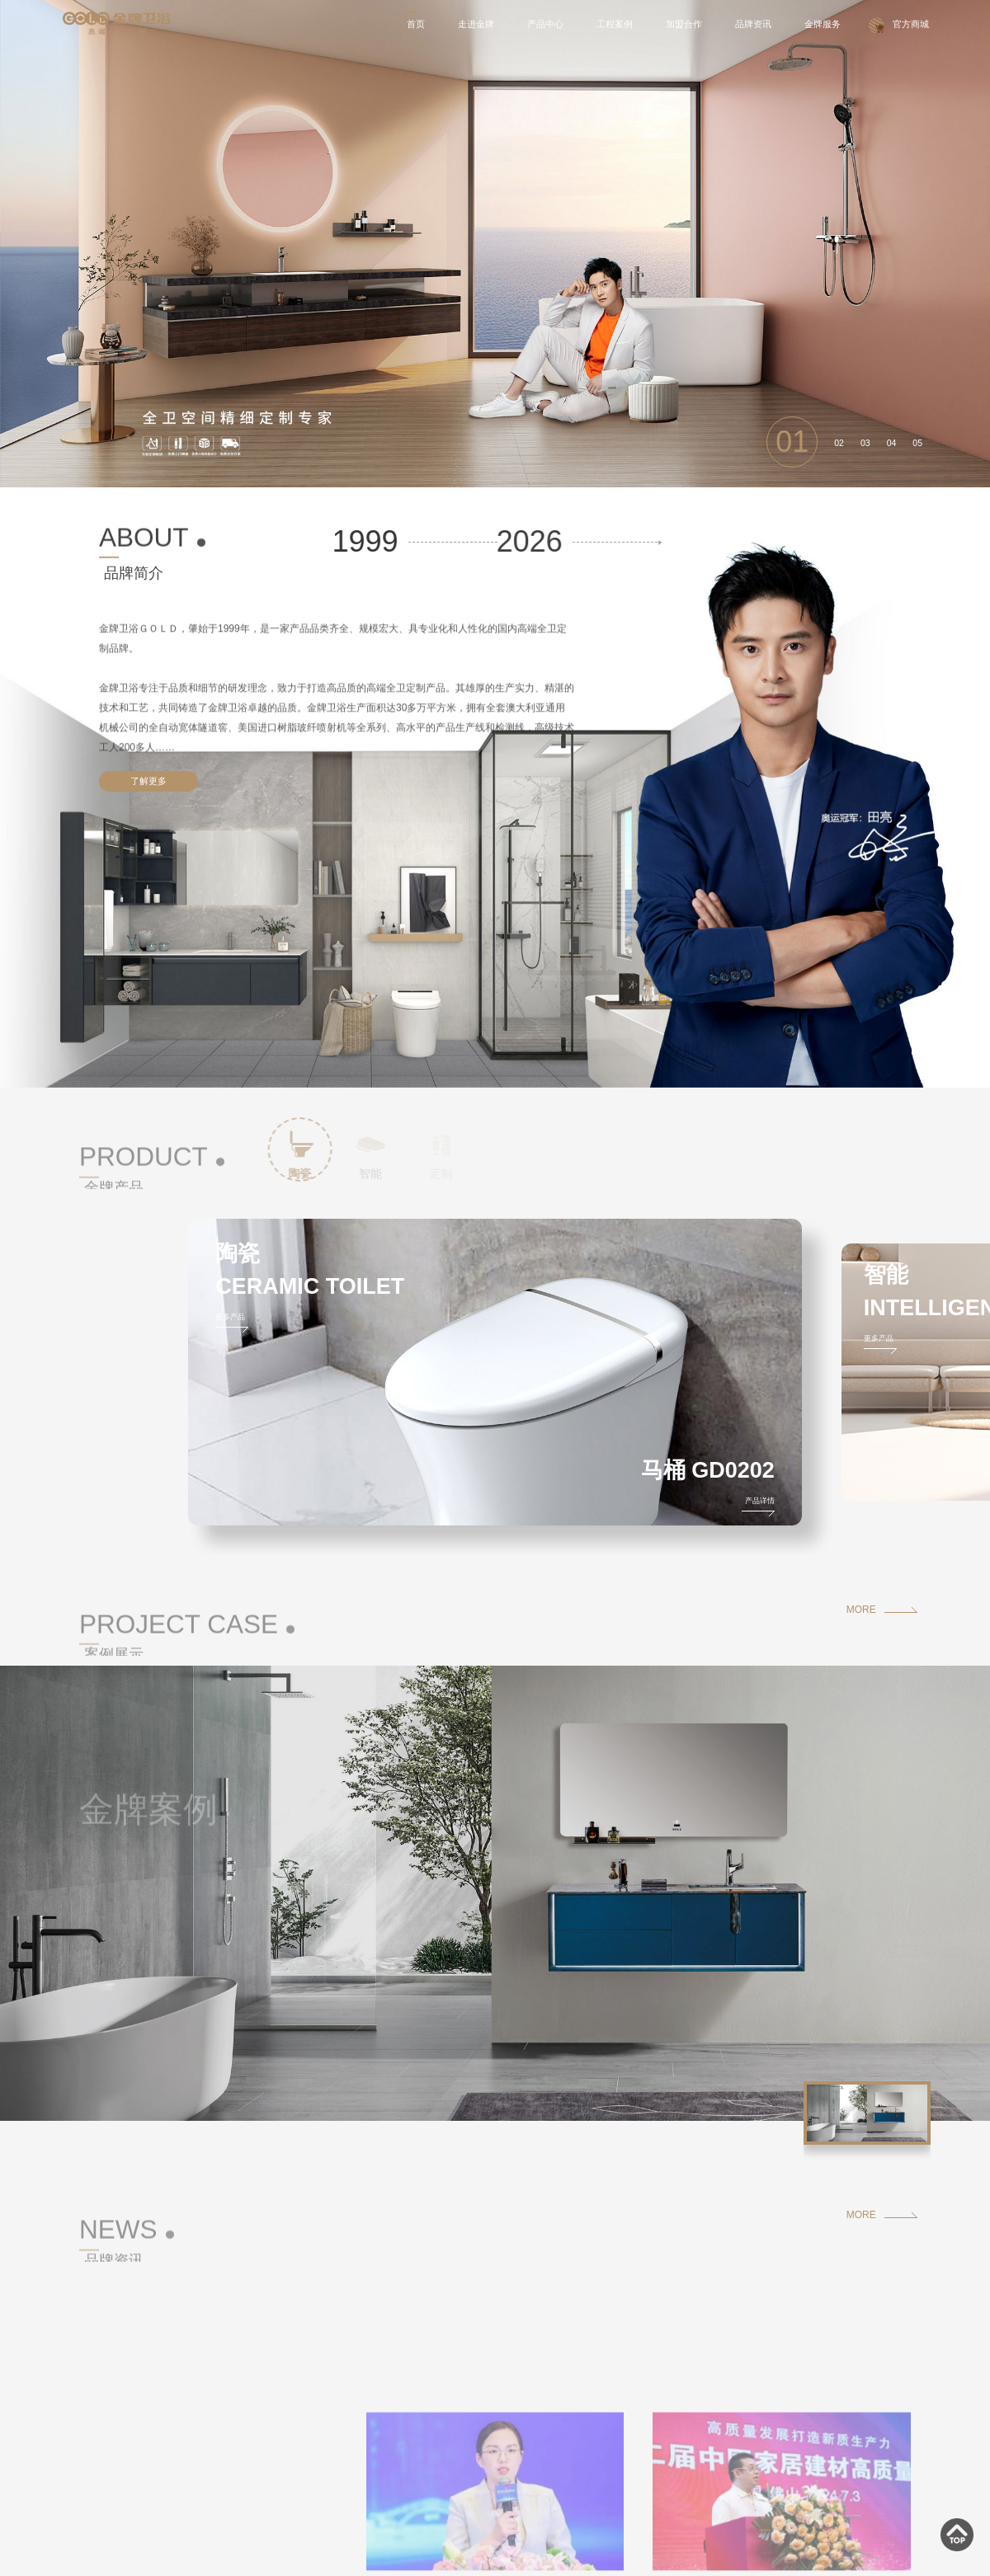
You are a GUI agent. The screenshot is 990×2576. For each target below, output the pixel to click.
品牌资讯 (754, 24)
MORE (861, 1609)
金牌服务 (823, 24)
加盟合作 (685, 24)
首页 (420, 24)
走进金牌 (479, 24)
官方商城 (911, 24)
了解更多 (148, 781)
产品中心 (548, 24)
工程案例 (617, 24)
